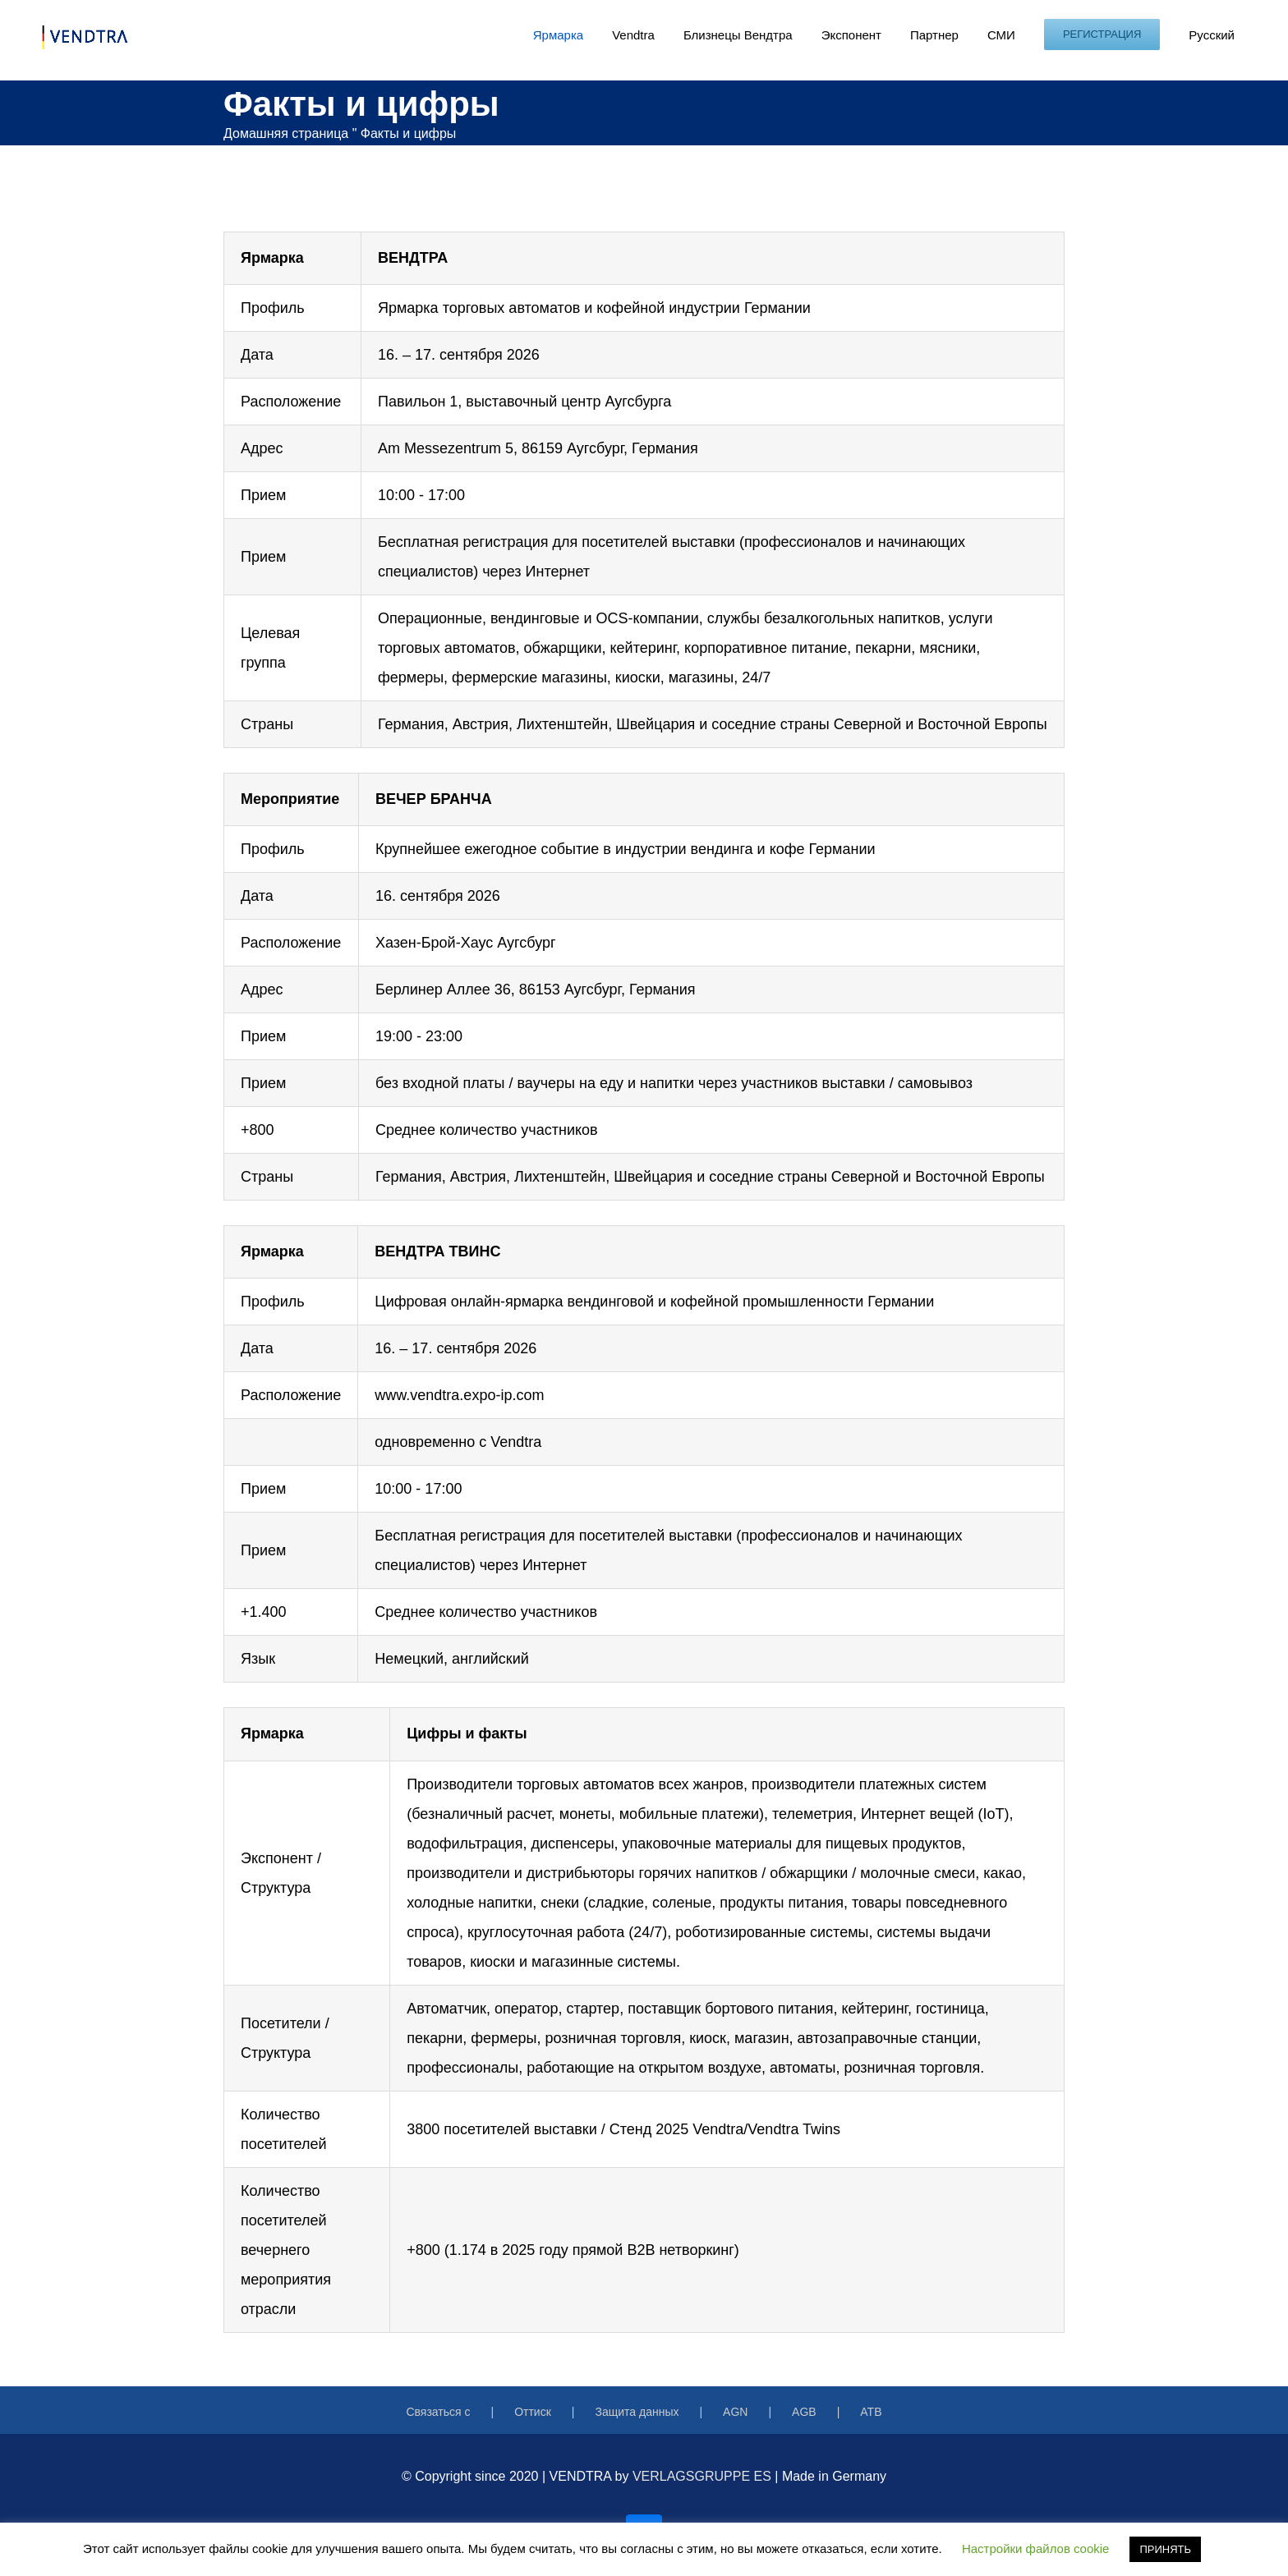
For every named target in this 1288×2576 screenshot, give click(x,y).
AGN (735, 2411)
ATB (870, 2411)
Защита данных (636, 2411)
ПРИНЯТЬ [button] (1165, 2549)
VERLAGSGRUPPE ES (701, 2476)
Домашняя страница (285, 133)
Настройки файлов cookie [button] (1036, 2548)
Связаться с (438, 2411)
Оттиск (532, 2411)
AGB (804, 2411)
